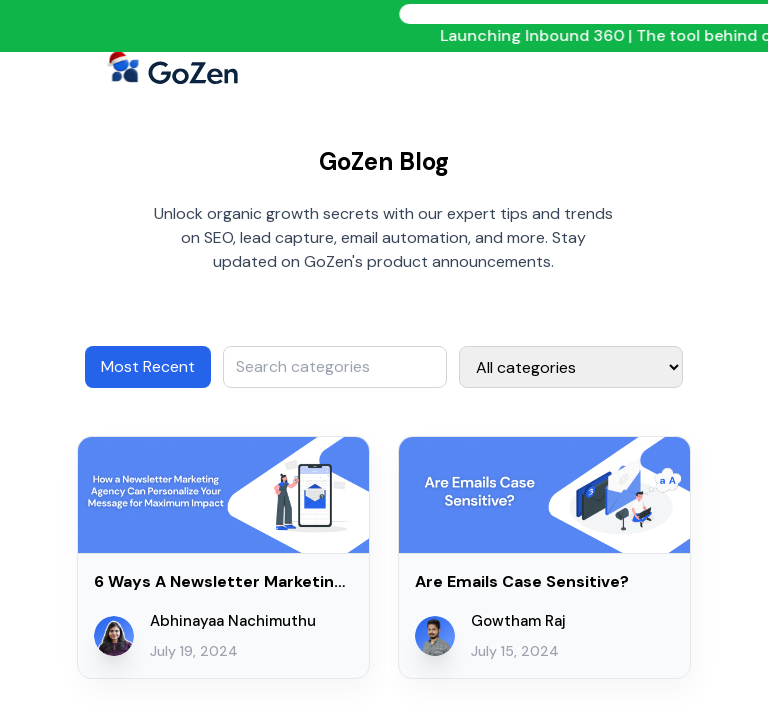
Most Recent (148, 366)
